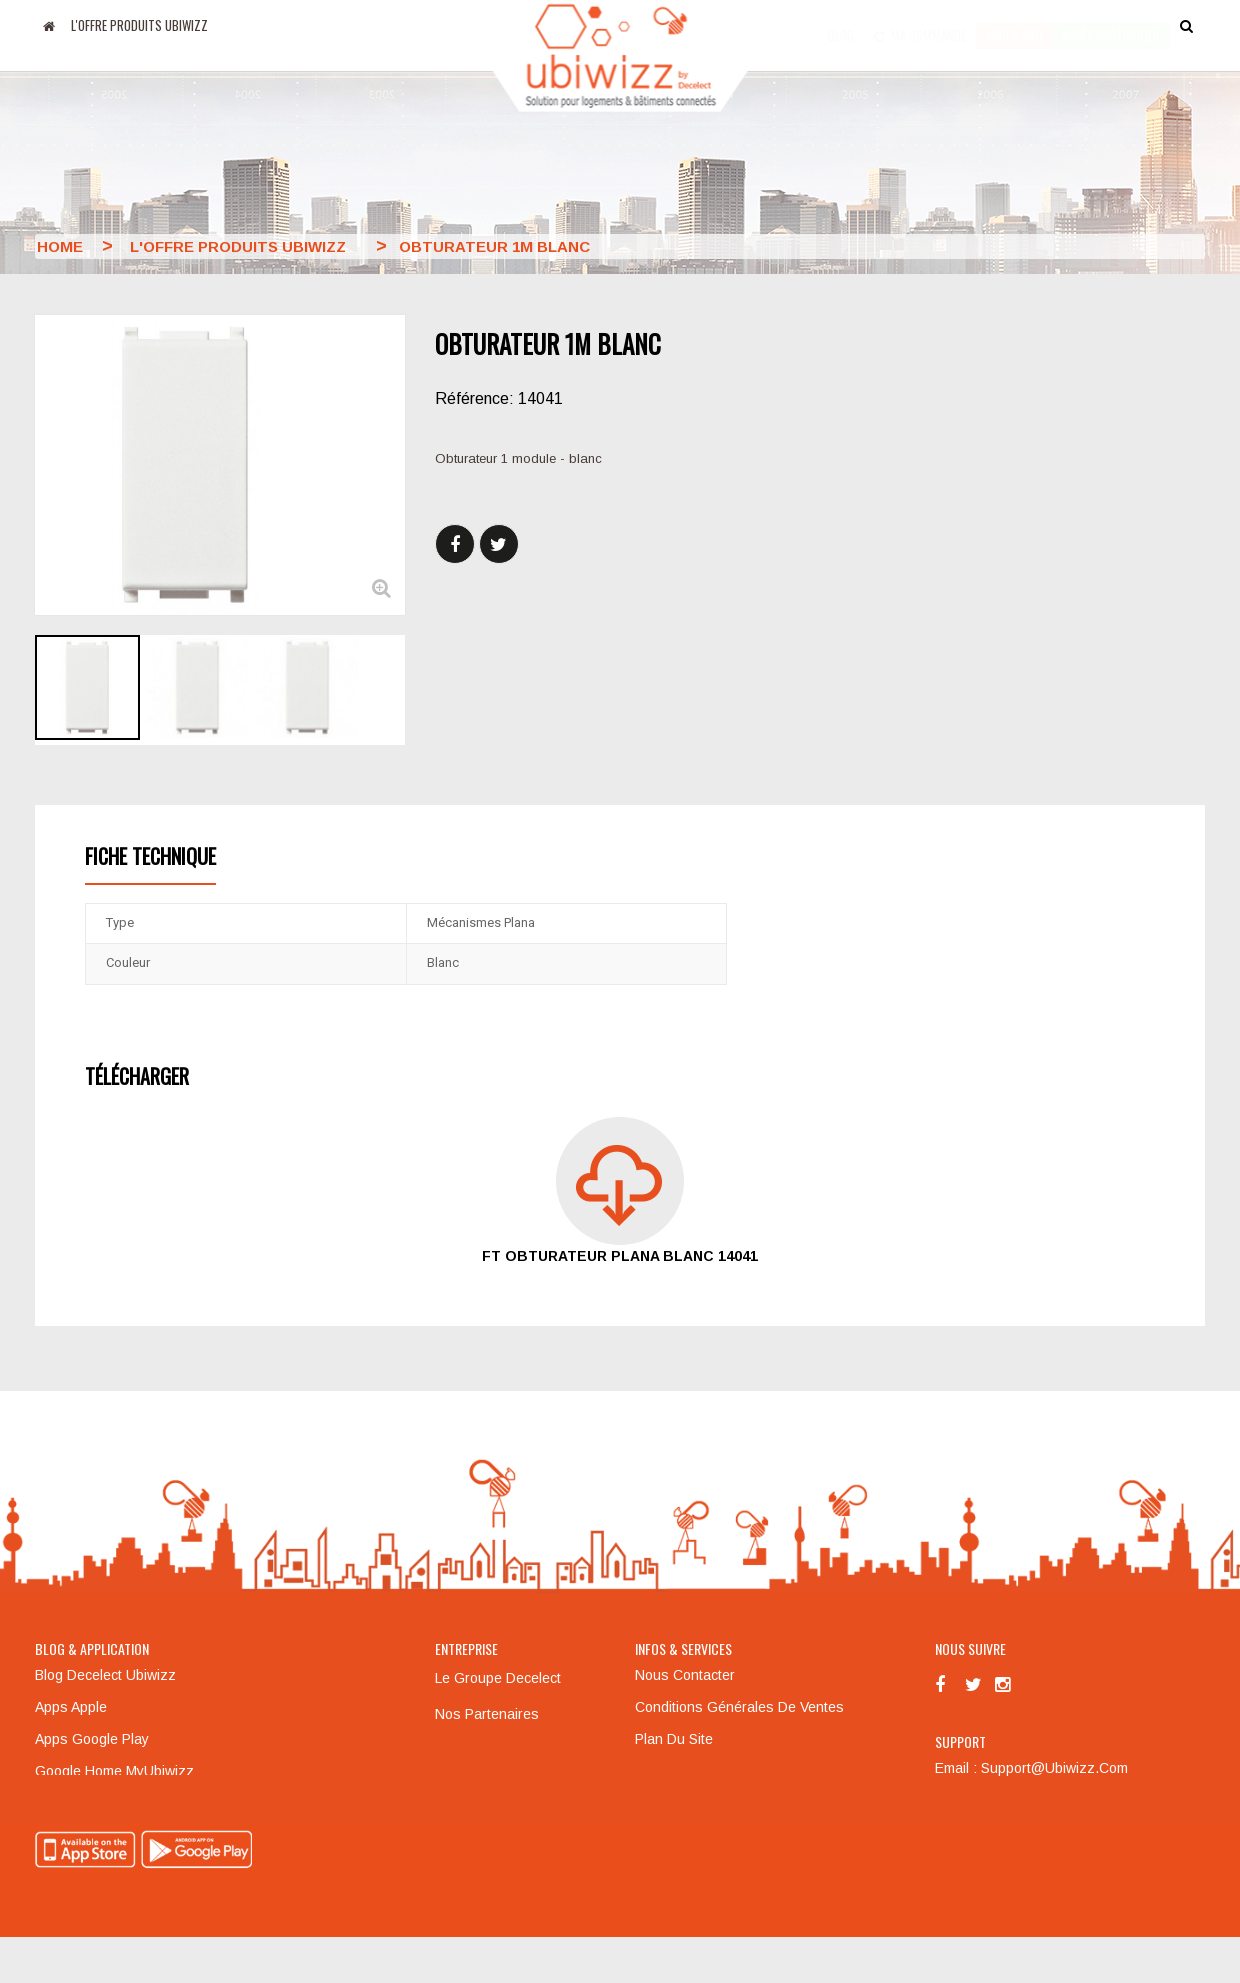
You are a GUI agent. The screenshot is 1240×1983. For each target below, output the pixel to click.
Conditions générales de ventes (739, 1707)
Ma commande (920, 25)
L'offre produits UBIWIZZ (139, 25)
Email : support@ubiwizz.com (1031, 1768)
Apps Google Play (92, 1739)
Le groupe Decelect (498, 1678)
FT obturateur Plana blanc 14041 (620, 1256)
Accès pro (1014, 25)
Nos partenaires (487, 1714)
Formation (666, 1771)
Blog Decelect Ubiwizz (105, 1675)
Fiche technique (150, 856)
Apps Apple (71, 1707)
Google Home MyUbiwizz (114, 1771)
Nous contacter (685, 1675)
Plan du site (674, 1739)
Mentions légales (491, 1750)
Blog (841, 25)
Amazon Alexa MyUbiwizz (116, 1803)
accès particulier (1111, 25)
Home (60, 246)
